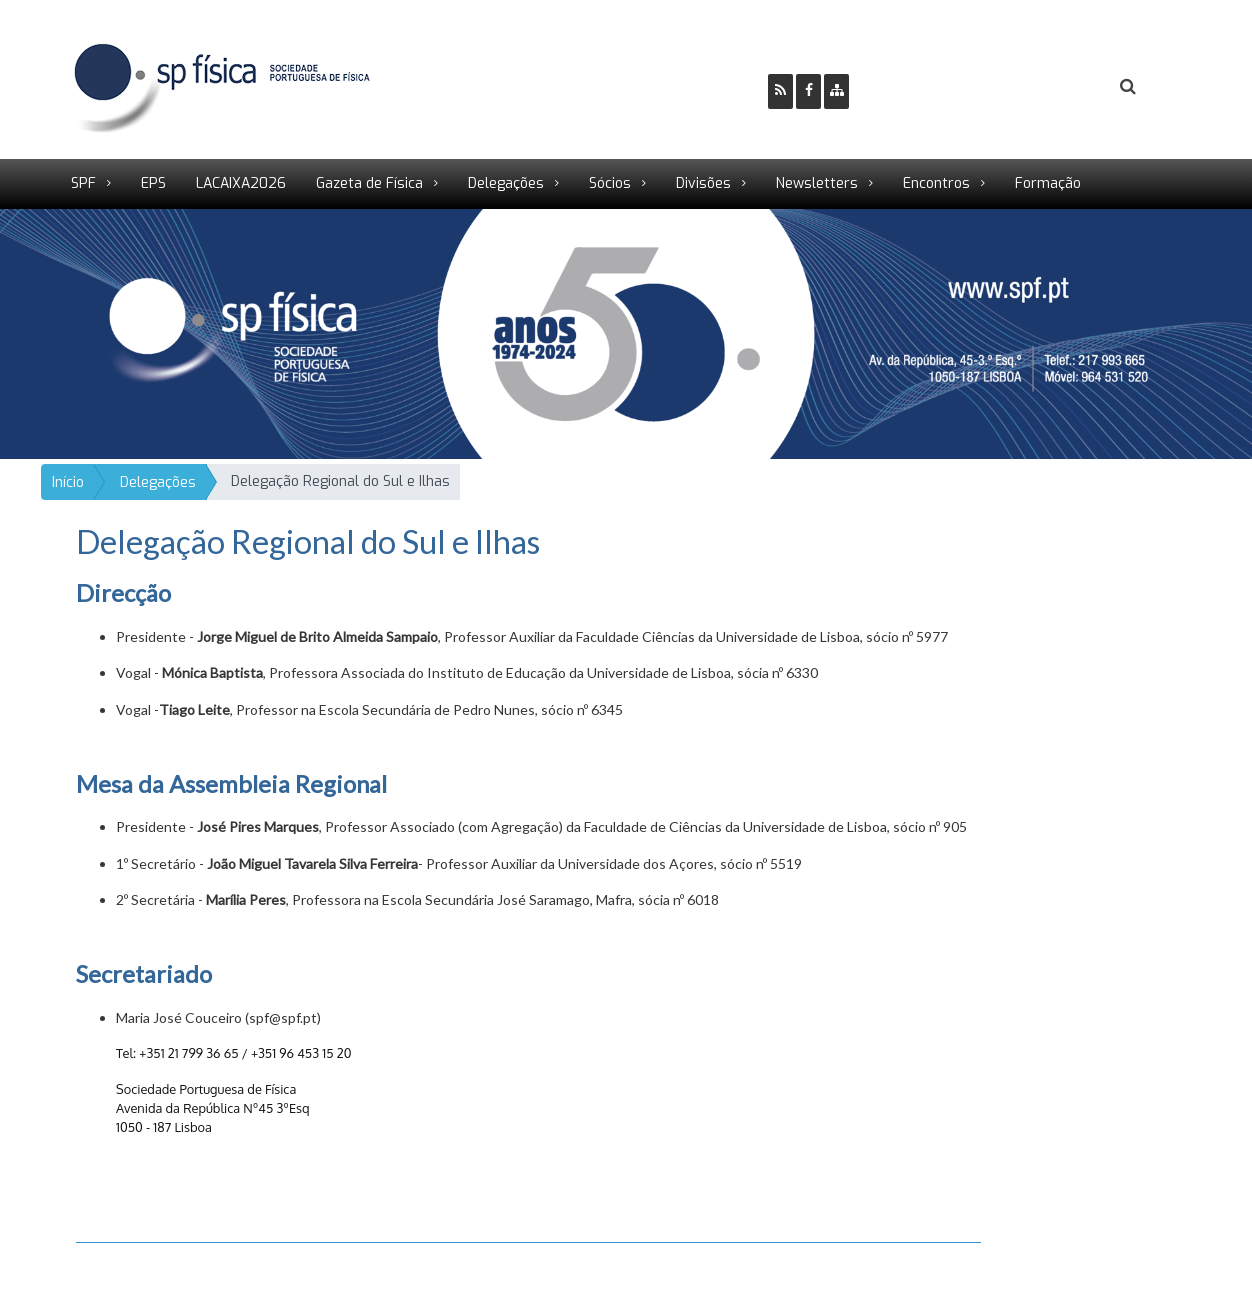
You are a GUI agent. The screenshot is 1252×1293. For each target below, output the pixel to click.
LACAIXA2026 (241, 183)
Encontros (936, 183)
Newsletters (817, 183)
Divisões (703, 183)
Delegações (506, 183)
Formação (1048, 183)
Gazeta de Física (369, 183)
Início (68, 482)
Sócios (610, 183)
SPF (83, 183)
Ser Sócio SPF (932, 87)
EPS (153, 183)
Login (1047, 87)
